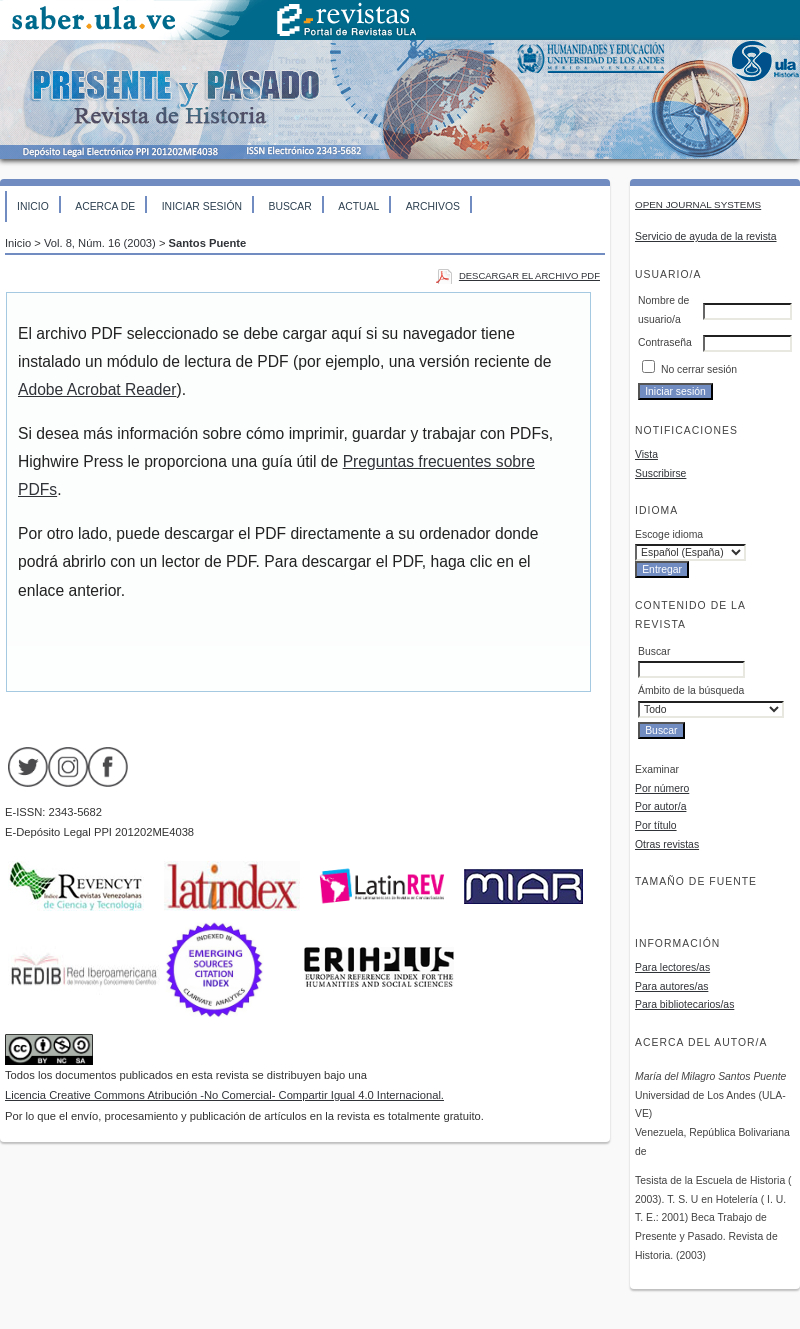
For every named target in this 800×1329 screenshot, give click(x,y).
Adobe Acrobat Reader (97, 389)
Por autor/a (660, 806)
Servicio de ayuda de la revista (706, 236)
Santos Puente (208, 243)
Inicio (33, 206)
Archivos (433, 206)
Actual (358, 206)
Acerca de (105, 206)
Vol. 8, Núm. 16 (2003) (100, 243)
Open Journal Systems (698, 204)
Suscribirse (660, 473)
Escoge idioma (669, 534)
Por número (662, 788)
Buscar (289, 206)
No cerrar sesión (699, 369)
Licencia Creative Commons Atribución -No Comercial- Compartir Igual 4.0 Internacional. (224, 1095)
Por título (656, 825)
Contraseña (665, 342)
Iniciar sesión (202, 206)
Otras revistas (667, 844)
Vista (646, 454)
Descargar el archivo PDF (529, 275)
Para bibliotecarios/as (684, 1004)
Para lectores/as (672, 967)
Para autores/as (671, 986)
